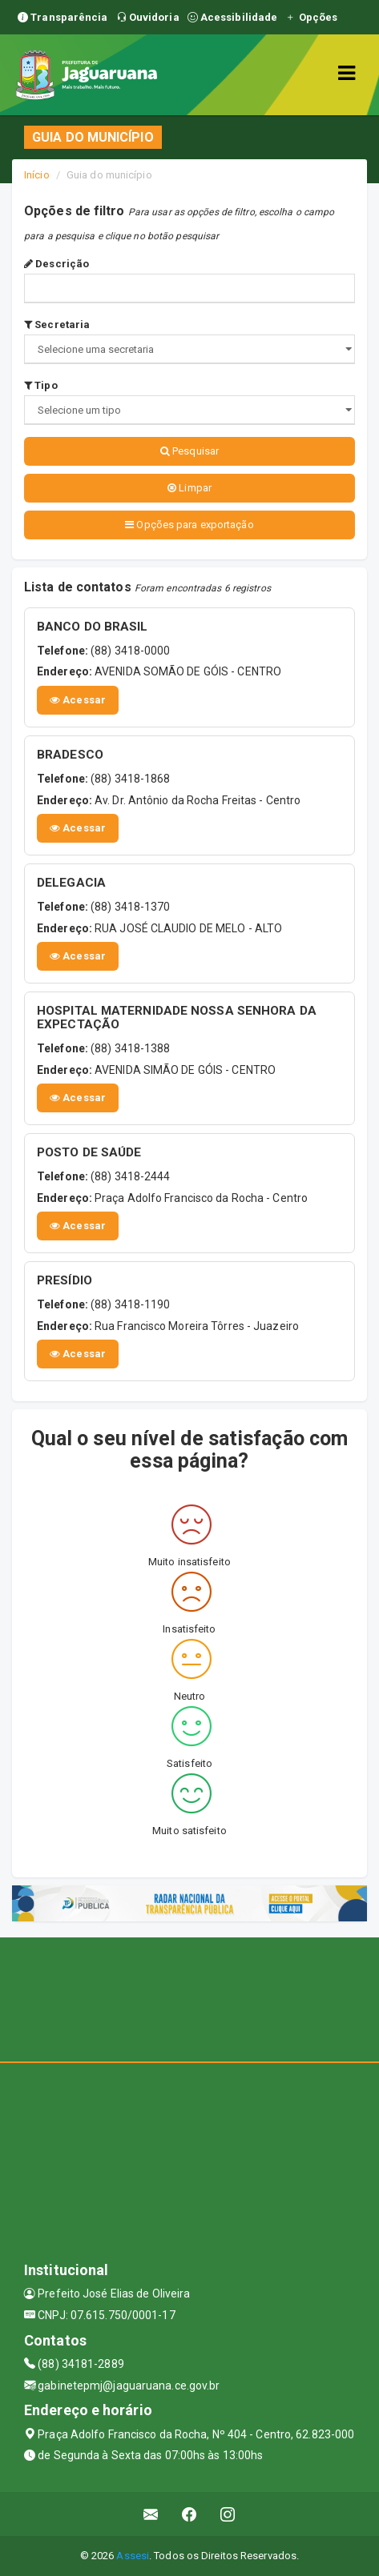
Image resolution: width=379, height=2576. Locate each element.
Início (37, 175)
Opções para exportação (189, 525)
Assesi (132, 2556)
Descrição (56, 264)
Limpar (189, 488)
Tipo (41, 385)
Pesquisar (189, 451)
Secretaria (57, 324)
